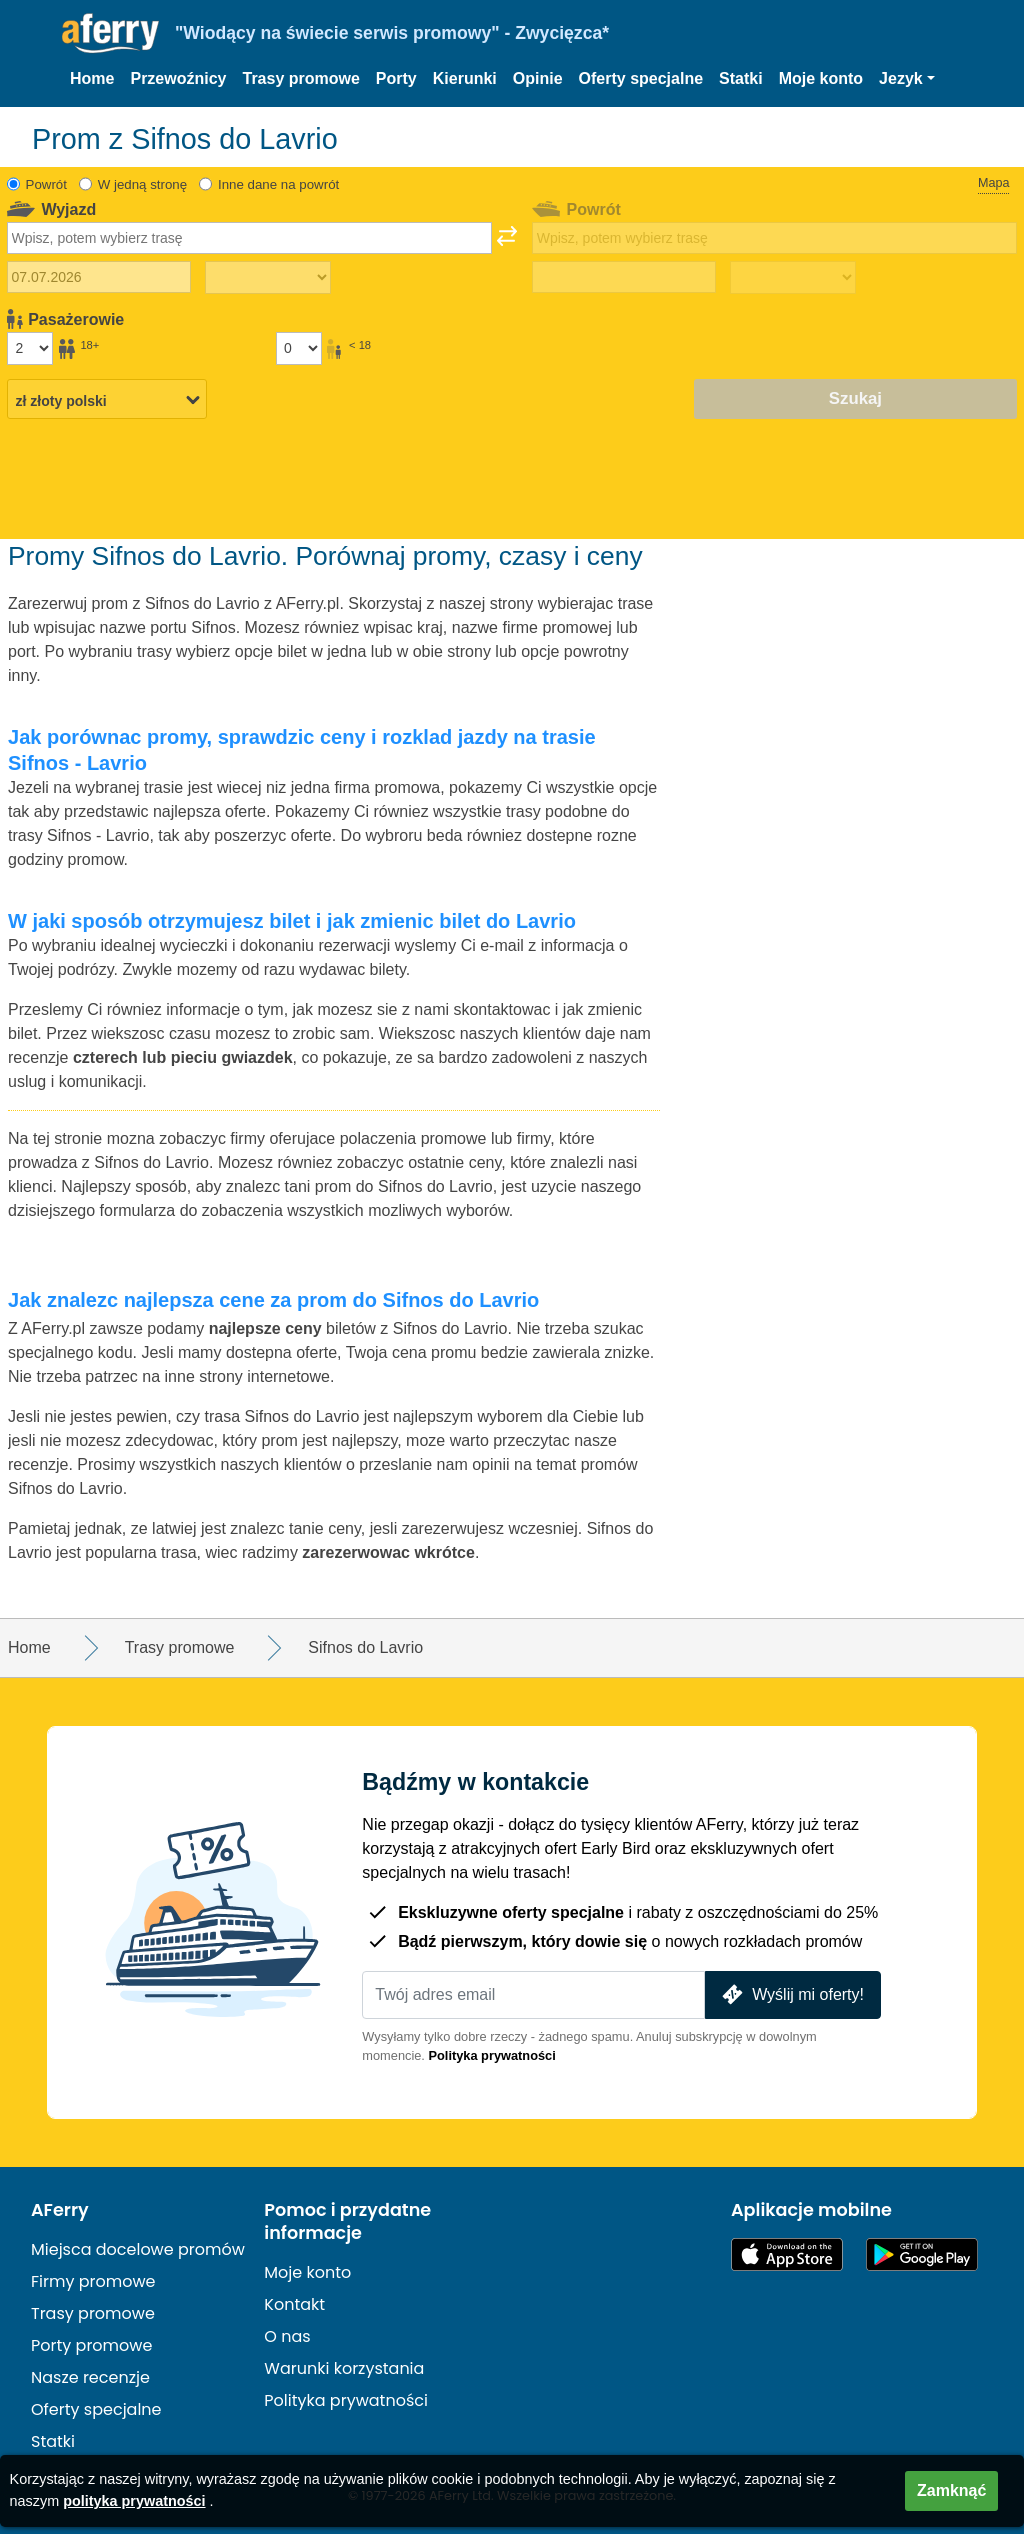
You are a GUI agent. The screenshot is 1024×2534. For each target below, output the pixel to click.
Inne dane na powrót (278, 184)
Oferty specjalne (641, 78)
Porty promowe (91, 2345)
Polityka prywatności (491, 2055)
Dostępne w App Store (787, 2254)
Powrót (46, 184)
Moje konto (821, 78)
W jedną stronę (142, 184)
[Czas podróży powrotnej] (793, 278)
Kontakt (294, 2304)
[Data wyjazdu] (99, 277)
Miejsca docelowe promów (138, 2249)
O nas (287, 2336)
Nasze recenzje (90, 2377)
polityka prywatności (134, 2501)
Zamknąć (951, 2490)
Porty (396, 78)
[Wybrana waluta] (107, 400)
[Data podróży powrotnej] (624, 277)
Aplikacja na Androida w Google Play (922, 2254)
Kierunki (465, 78)
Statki (741, 78)
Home (92, 78)
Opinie (538, 78)
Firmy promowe (93, 2281)
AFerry (60, 2210)
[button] (907, 79)
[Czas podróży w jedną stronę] (268, 278)
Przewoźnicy (178, 78)
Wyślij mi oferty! (791, 1994)
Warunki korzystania (344, 2368)
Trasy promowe (300, 78)
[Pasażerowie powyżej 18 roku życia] (30, 348)
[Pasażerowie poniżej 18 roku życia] (299, 348)
